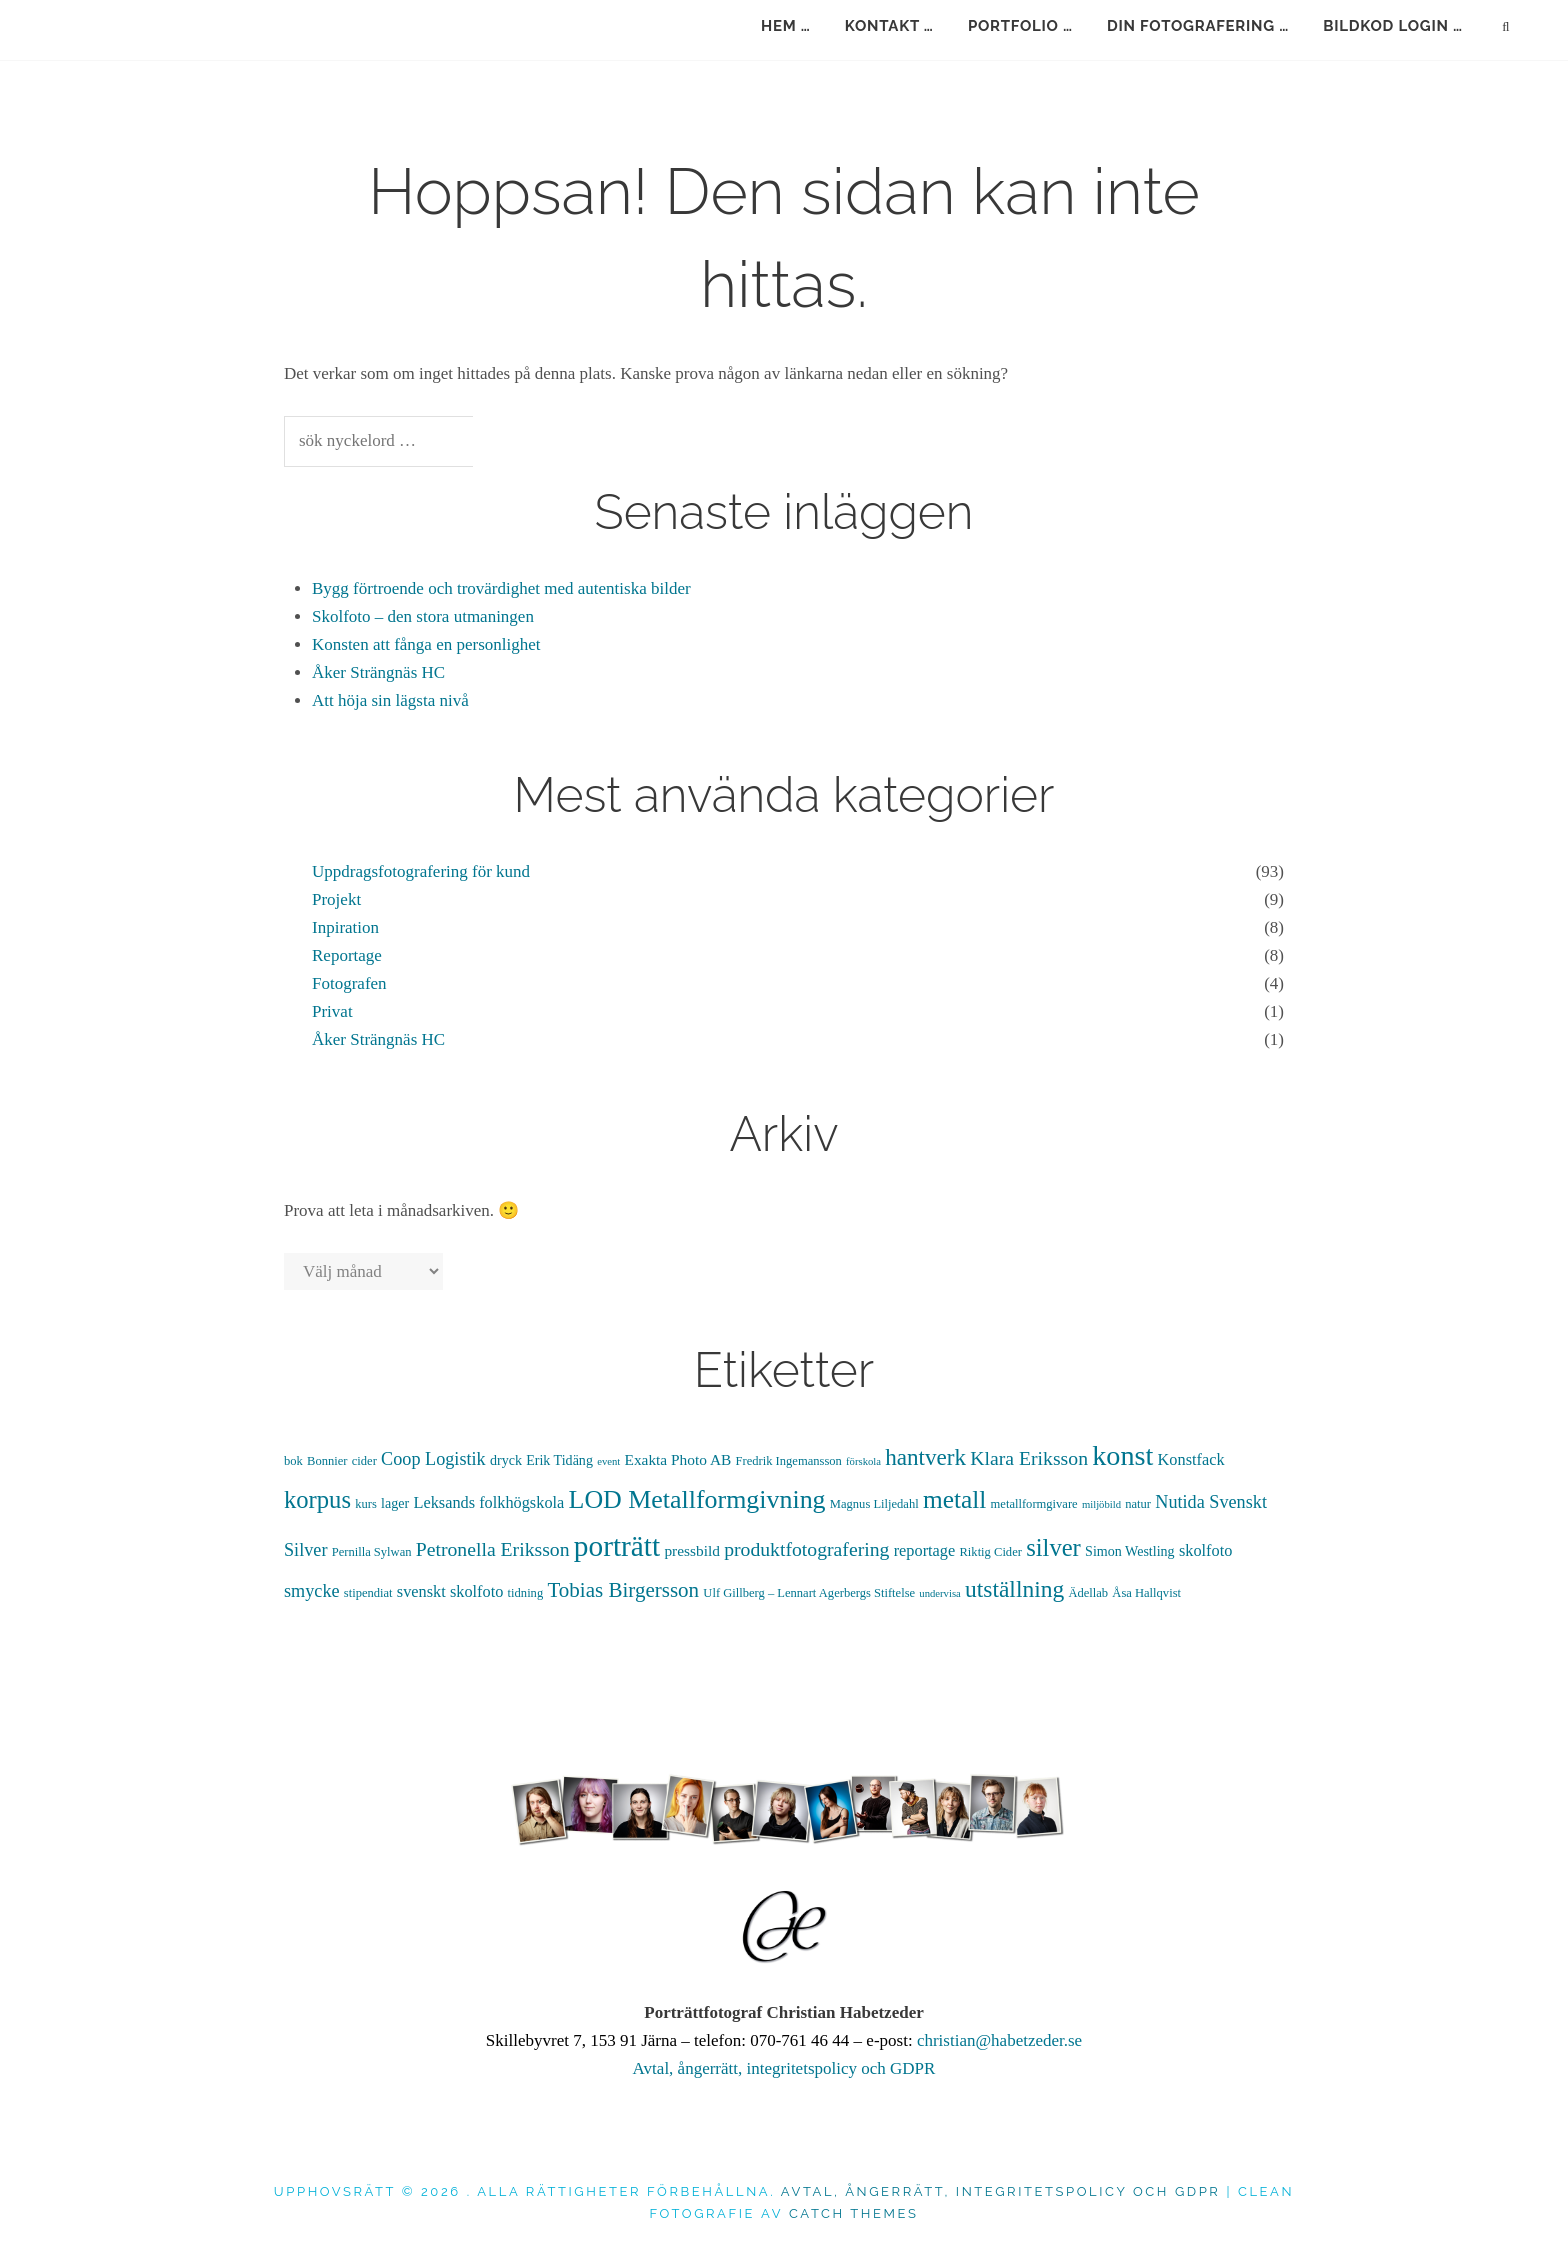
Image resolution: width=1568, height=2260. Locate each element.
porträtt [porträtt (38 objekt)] (617, 1546)
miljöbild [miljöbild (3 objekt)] (1101, 1504)
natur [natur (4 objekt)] (1138, 1504)
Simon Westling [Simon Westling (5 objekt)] (1130, 1551)
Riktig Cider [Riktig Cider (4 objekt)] (991, 1552)
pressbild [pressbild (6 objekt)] (692, 1550)
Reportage (347, 955)
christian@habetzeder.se (999, 2040)
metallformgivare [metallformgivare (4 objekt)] (1034, 1504)
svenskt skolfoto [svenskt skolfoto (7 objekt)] (450, 1591)
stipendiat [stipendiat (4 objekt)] (368, 1593)
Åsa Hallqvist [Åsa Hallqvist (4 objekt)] (1146, 1593)
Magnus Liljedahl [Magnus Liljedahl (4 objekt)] (874, 1504)
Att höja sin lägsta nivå (390, 700)
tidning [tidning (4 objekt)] (526, 1593)
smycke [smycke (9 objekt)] (312, 1591)
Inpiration (345, 927)
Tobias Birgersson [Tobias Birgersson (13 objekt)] (623, 1590)
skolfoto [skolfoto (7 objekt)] (1205, 1550)
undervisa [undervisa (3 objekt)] (939, 1593)
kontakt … (889, 26)
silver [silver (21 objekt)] (1053, 1547)
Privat (332, 1011)
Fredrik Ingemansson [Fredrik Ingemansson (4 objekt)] (789, 1461)
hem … (786, 26)
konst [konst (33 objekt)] (1122, 1455)
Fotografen (349, 983)
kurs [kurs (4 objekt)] (366, 1504)
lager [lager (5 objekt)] (395, 1503)
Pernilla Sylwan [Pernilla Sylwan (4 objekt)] (372, 1552)
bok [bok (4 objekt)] (293, 1461)
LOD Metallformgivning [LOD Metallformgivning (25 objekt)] (697, 1499)
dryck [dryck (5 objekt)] (506, 1460)
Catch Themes (854, 2213)
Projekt (336, 899)
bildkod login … (1392, 26)
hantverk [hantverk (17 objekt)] (925, 1457)
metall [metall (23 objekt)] (954, 1499)
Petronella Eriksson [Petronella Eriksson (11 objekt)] (493, 1549)
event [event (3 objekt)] (608, 1461)
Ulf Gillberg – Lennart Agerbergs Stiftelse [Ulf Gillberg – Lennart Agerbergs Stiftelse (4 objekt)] (809, 1593)
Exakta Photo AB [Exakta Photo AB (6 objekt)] (678, 1459)
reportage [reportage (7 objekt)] (925, 1550)
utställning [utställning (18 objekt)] (1014, 1589)
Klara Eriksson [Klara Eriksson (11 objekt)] (1029, 1458)
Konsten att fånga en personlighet (426, 644)
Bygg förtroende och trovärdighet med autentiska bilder (501, 588)
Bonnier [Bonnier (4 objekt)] (327, 1461)
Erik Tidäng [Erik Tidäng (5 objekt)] (559, 1460)
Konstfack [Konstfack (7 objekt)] (1191, 1459)
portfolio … (1020, 26)
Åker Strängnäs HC (378, 672)
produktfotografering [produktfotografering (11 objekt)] (806, 1549)
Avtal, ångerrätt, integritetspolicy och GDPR (784, 2068)
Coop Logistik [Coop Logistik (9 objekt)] (433, 1459)
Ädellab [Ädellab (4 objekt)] (1088, 1593)
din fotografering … (1198, 26)
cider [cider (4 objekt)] (364, 1461)
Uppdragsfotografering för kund (421, 871)
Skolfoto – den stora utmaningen (423, 616)
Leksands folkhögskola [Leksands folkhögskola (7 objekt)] (488, 1502)
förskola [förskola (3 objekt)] (863, 1461)
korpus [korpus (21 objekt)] (317, 1499)
